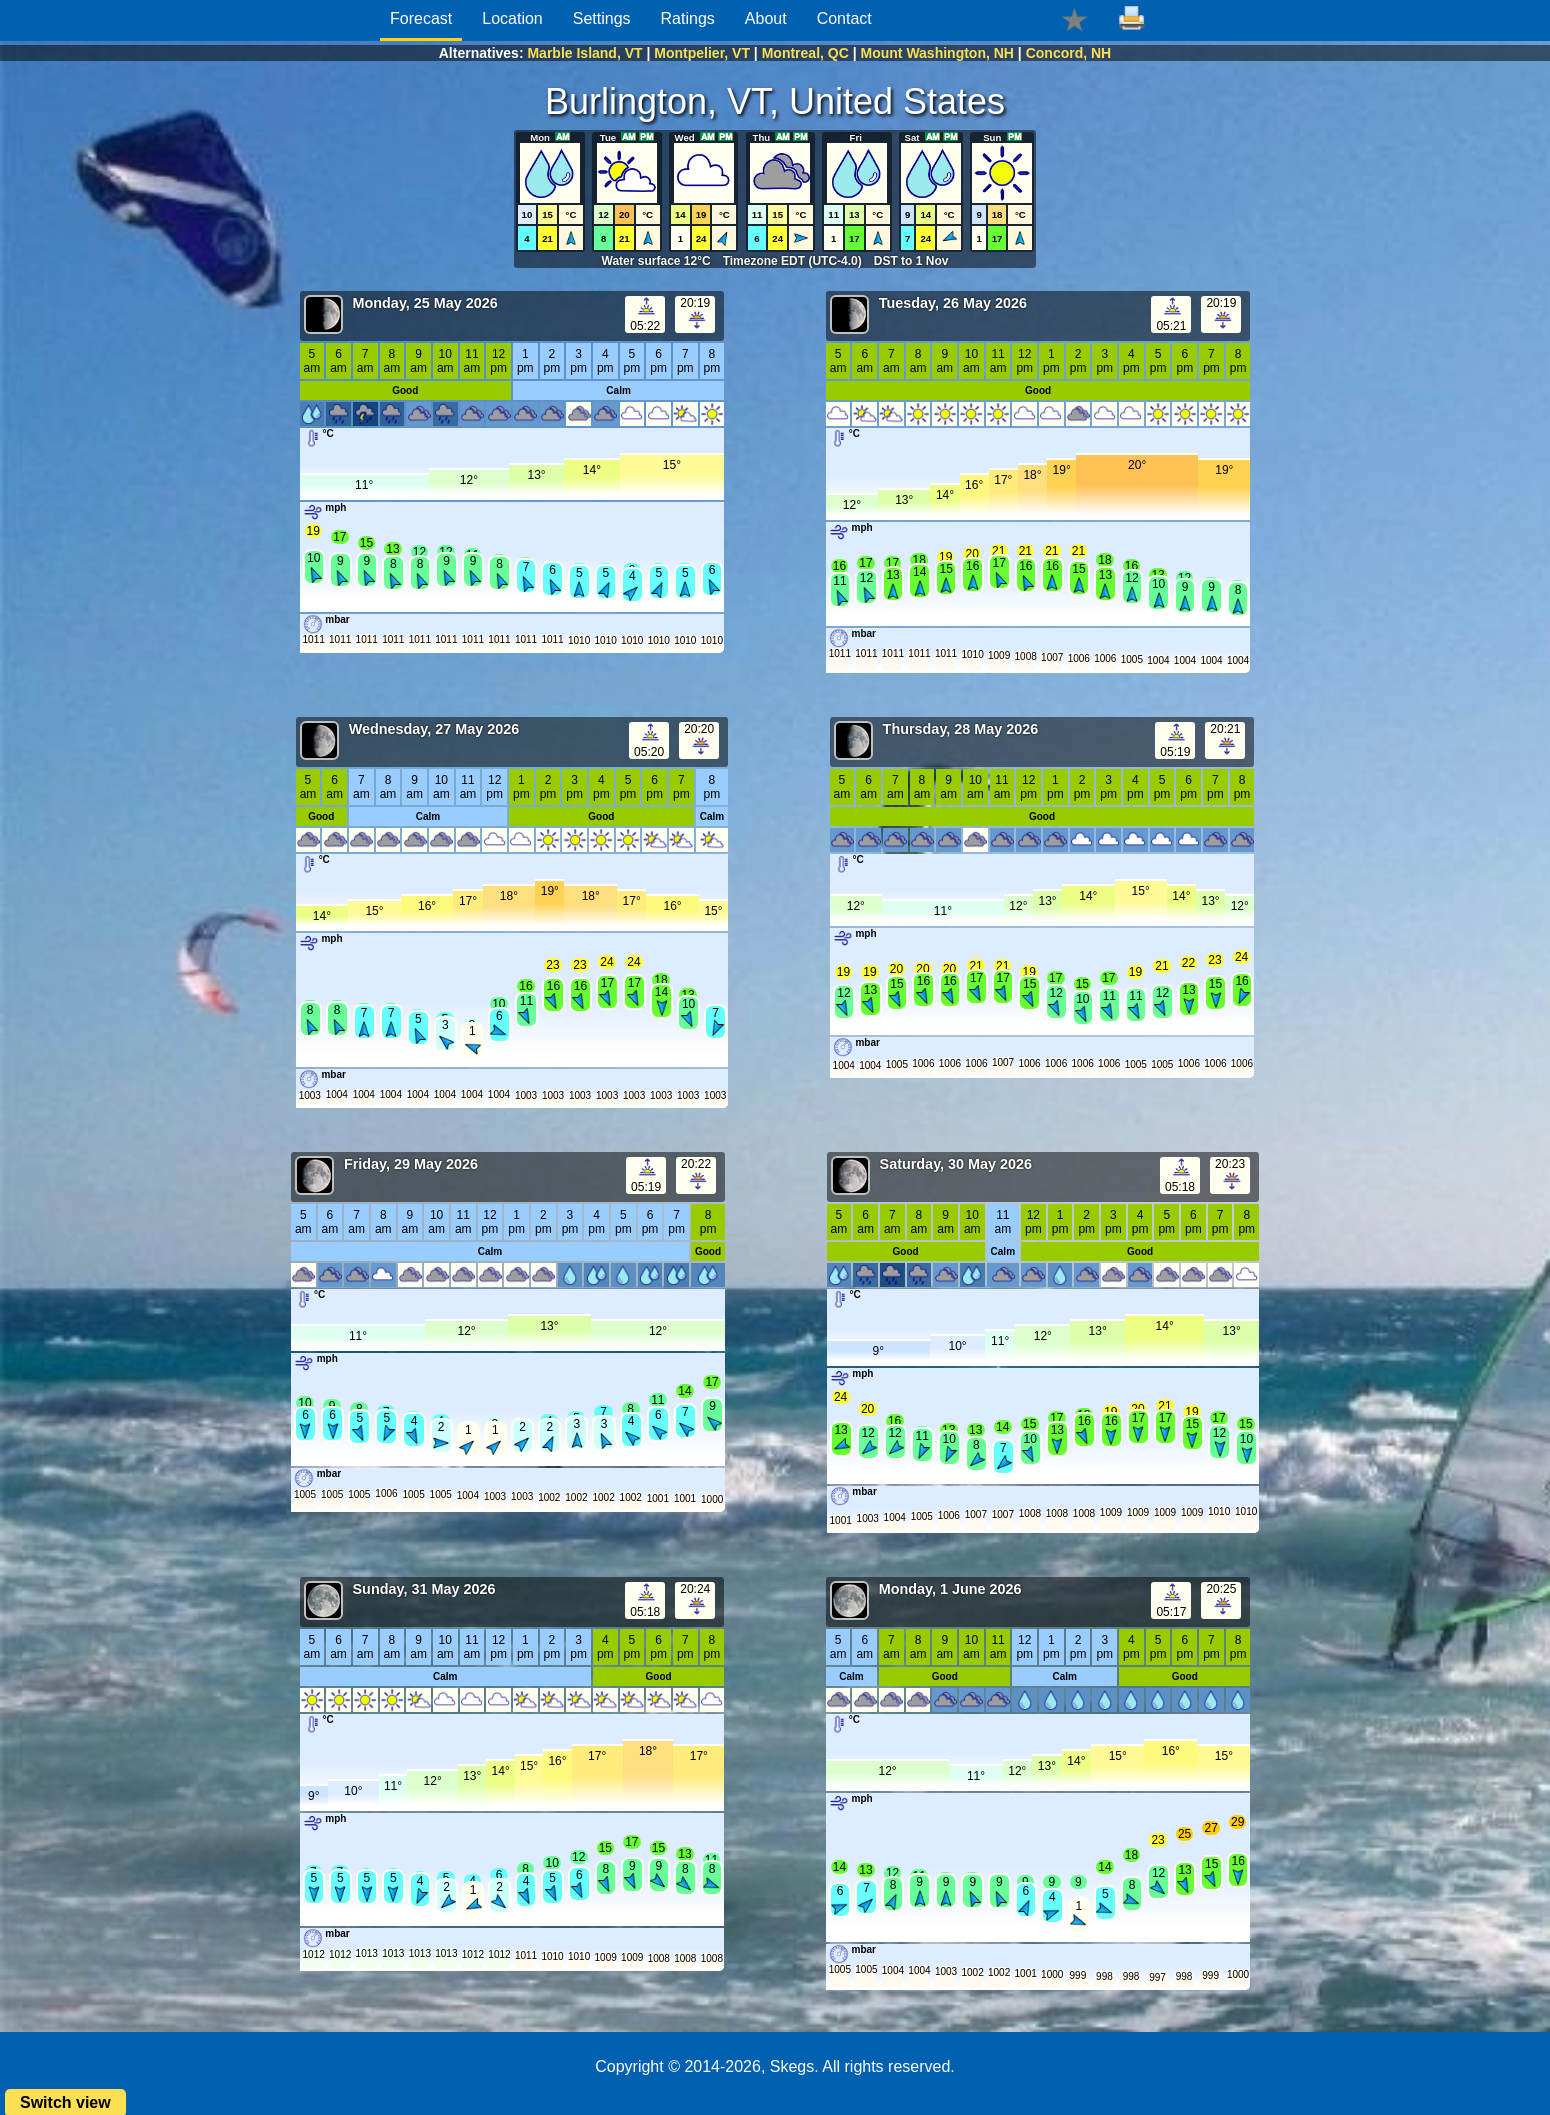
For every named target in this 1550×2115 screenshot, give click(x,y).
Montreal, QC (805, 53)
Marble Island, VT (584, 53)
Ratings (688, 18)
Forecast (421, 18)
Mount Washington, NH (937, 53)
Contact (844, 18)
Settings (602, 18)
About (766, 18)
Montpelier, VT (702, 53)
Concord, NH (1069, 53)
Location (512, 18)
